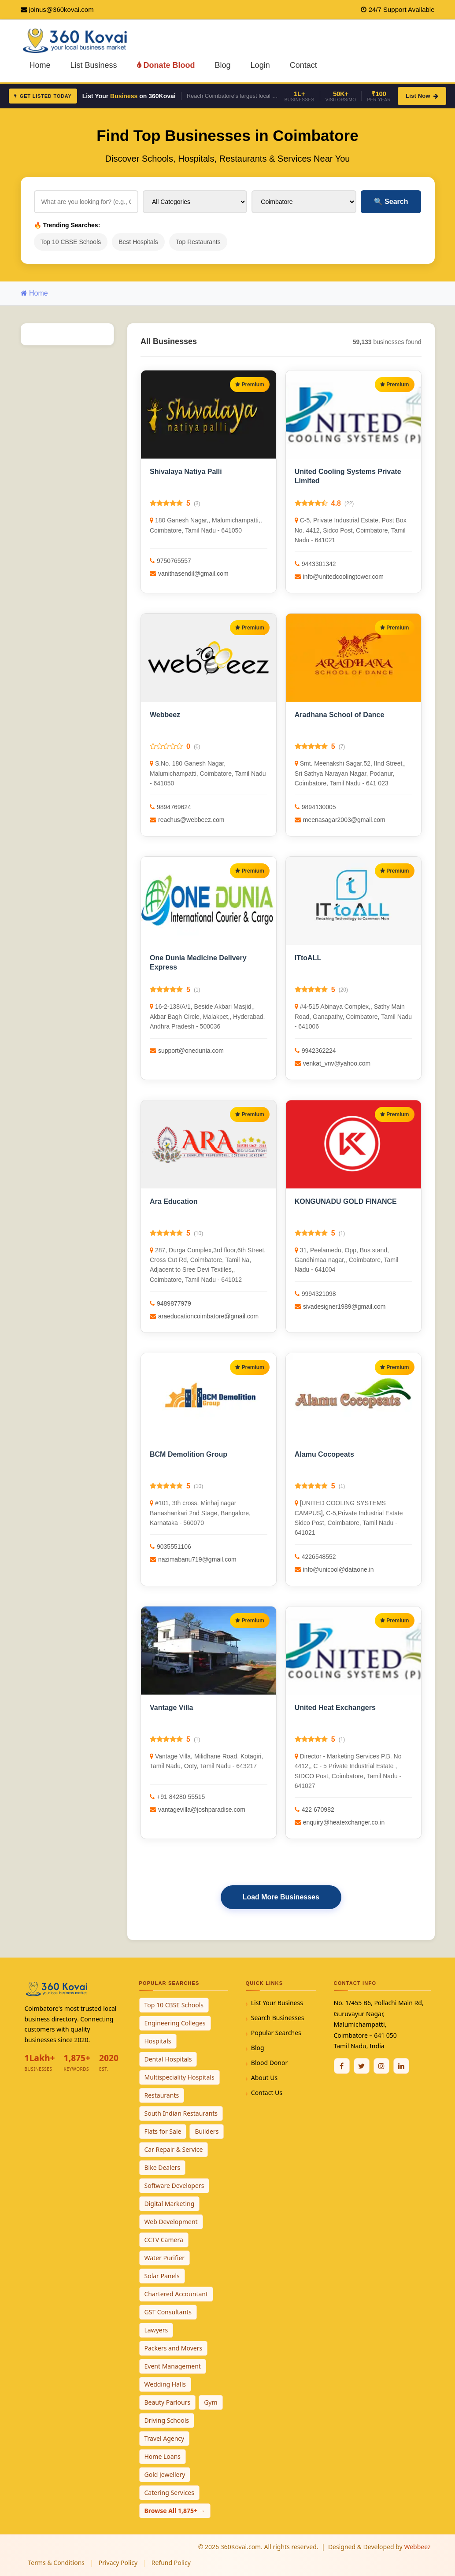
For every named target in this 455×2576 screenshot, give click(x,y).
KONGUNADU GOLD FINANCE (346, 1201)
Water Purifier (164, 2258)
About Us (264, 2077)
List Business (93, 65)
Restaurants (161, 2095)
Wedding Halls (165, 2384)
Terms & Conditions (56, 2562)
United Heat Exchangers (335, 1707)
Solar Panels (162, 2276)
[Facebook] (342, 2066)
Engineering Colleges (175, 2023)
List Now (422, 96)
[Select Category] (195, 201)
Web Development (171, 2221)
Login (260, 65)
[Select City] (304, 201)
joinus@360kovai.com (61, 9)
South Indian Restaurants (181, 2113)
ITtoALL (308, 958)
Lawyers (156, 2330)
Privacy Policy (118, 2562)
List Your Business (277, 2003)
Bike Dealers (162, 2167)
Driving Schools (166, 2420)
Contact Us (266, 2092)
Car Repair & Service (173, 2149)
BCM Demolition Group (188, 1454)
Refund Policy (171, 2562)
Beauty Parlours (167, 2402)
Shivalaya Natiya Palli (186, 471)
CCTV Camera (163, 2239)
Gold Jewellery (164, 2474)
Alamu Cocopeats (324, 1454)
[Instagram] (381, 2066)
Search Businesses (277, 2017)
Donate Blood (166, 65)
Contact (303, 65)
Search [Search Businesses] (391, 201)
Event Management (172, 2366)
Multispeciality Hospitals (179, 2077)
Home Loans (162, 2456)
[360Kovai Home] (76, 40)
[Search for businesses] (86, 201)
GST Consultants (168, 2312)
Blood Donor (269, 2062)
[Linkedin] (401, 2066)
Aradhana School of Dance (340, 714)
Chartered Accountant (176, 2294)
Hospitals (157, 2041)
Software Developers (174, 2185)
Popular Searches (276, 2032)
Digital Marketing (169, 2203)
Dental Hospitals (168, 2059)
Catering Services (169, 2492)
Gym (210, 2402)
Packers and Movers (173, 2348)
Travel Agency (164, 2438)
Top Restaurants (198, 241)
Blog (223, 65)
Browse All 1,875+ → (174, 2510)
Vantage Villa (171, 1707)
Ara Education (173, 1201)
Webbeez (165, 714)
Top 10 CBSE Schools (71, 241)
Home (40, 65)
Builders (206, 2131)
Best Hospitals (138, 241)
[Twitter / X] (362, 2066)
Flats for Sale (162, 2131)
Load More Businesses (281, 1897)
